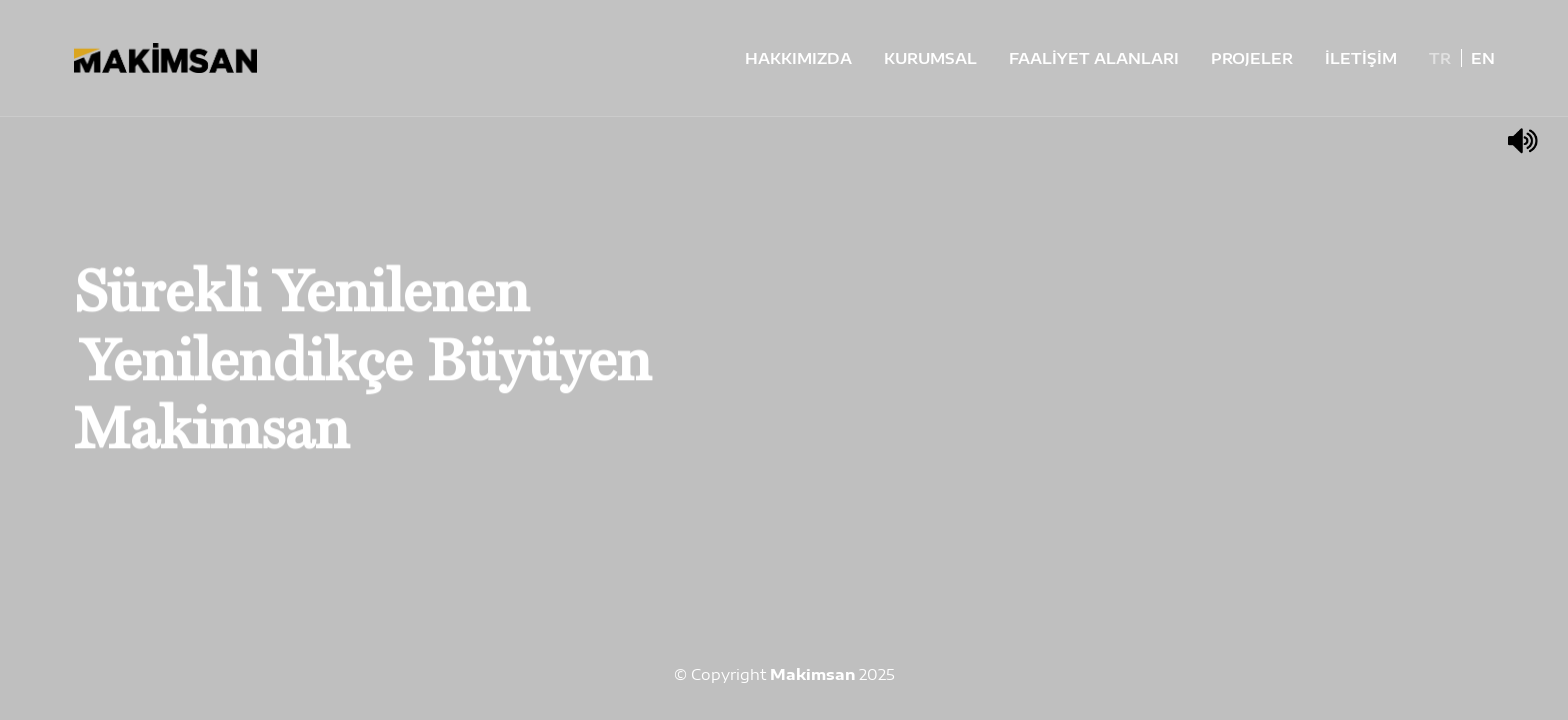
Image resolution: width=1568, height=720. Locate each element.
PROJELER (1252, 58)
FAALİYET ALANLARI (1094, 58)
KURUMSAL (930, 58)
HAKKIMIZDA (798, 58)
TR (1440, 58)
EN (1483, 58)
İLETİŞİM (1361, 58)
